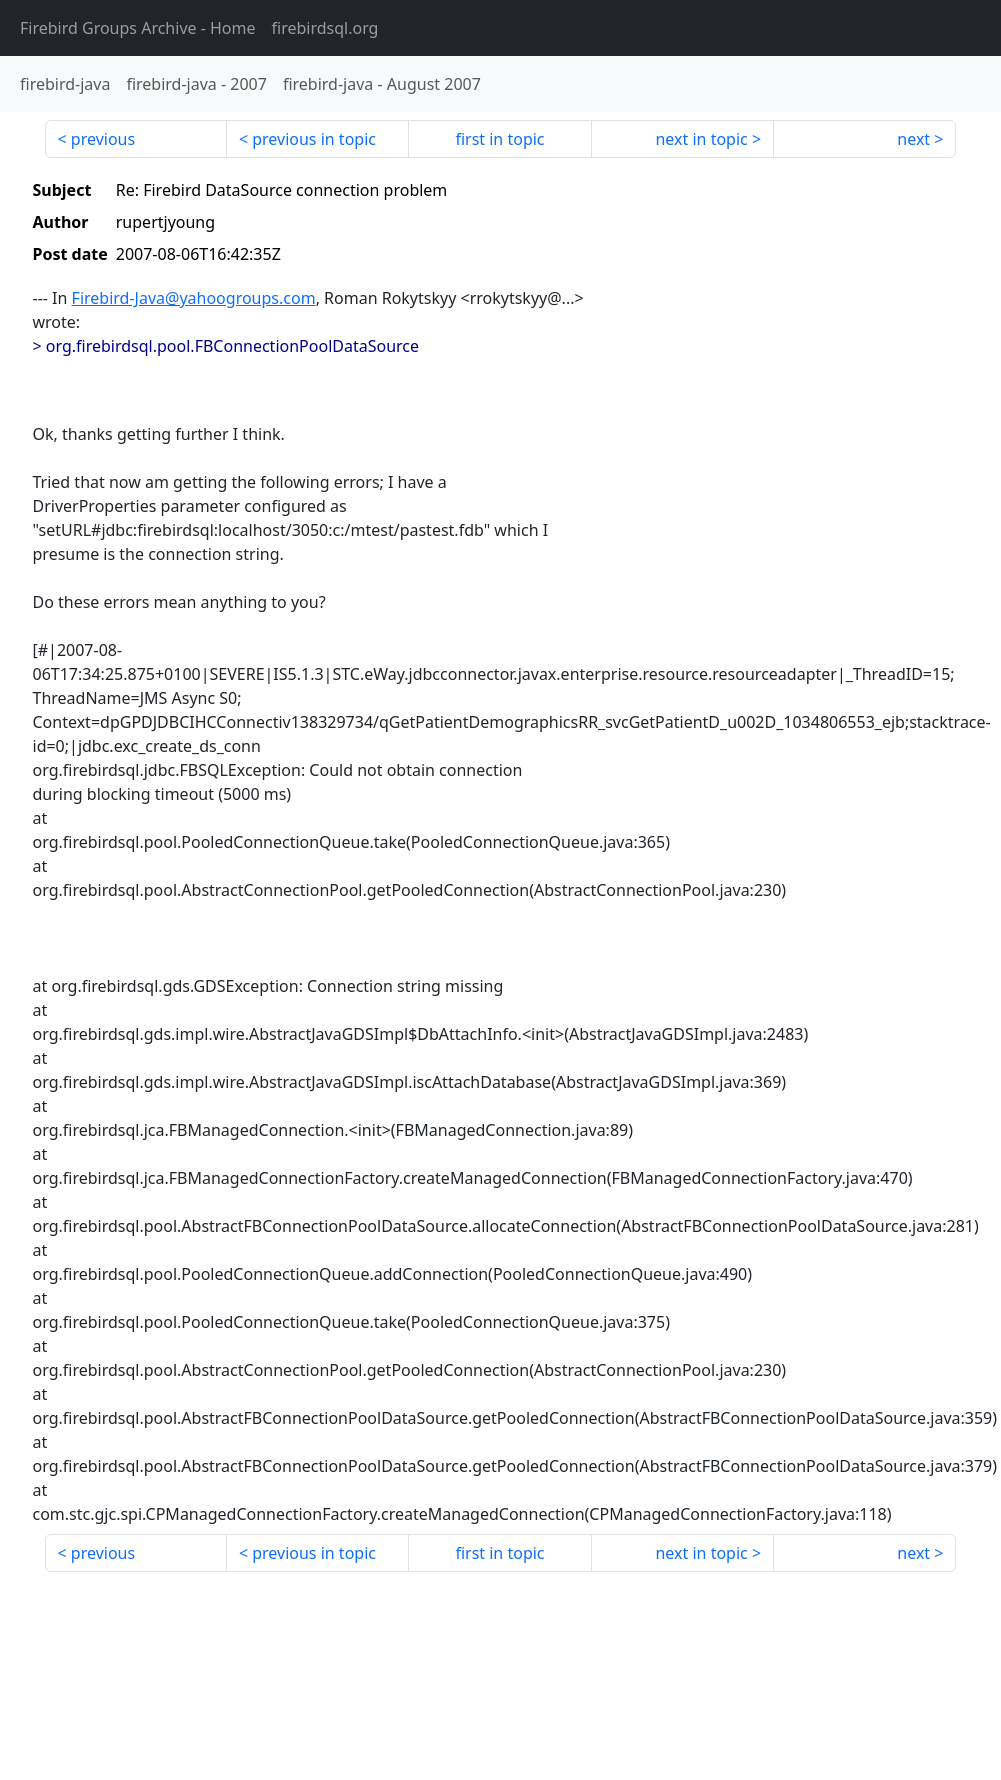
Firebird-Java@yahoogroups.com (194, 298)
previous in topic (314, 139)
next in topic (701, 139)
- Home (138, 28)
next (913, 139)
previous (103, 139)
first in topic (499, 139)
